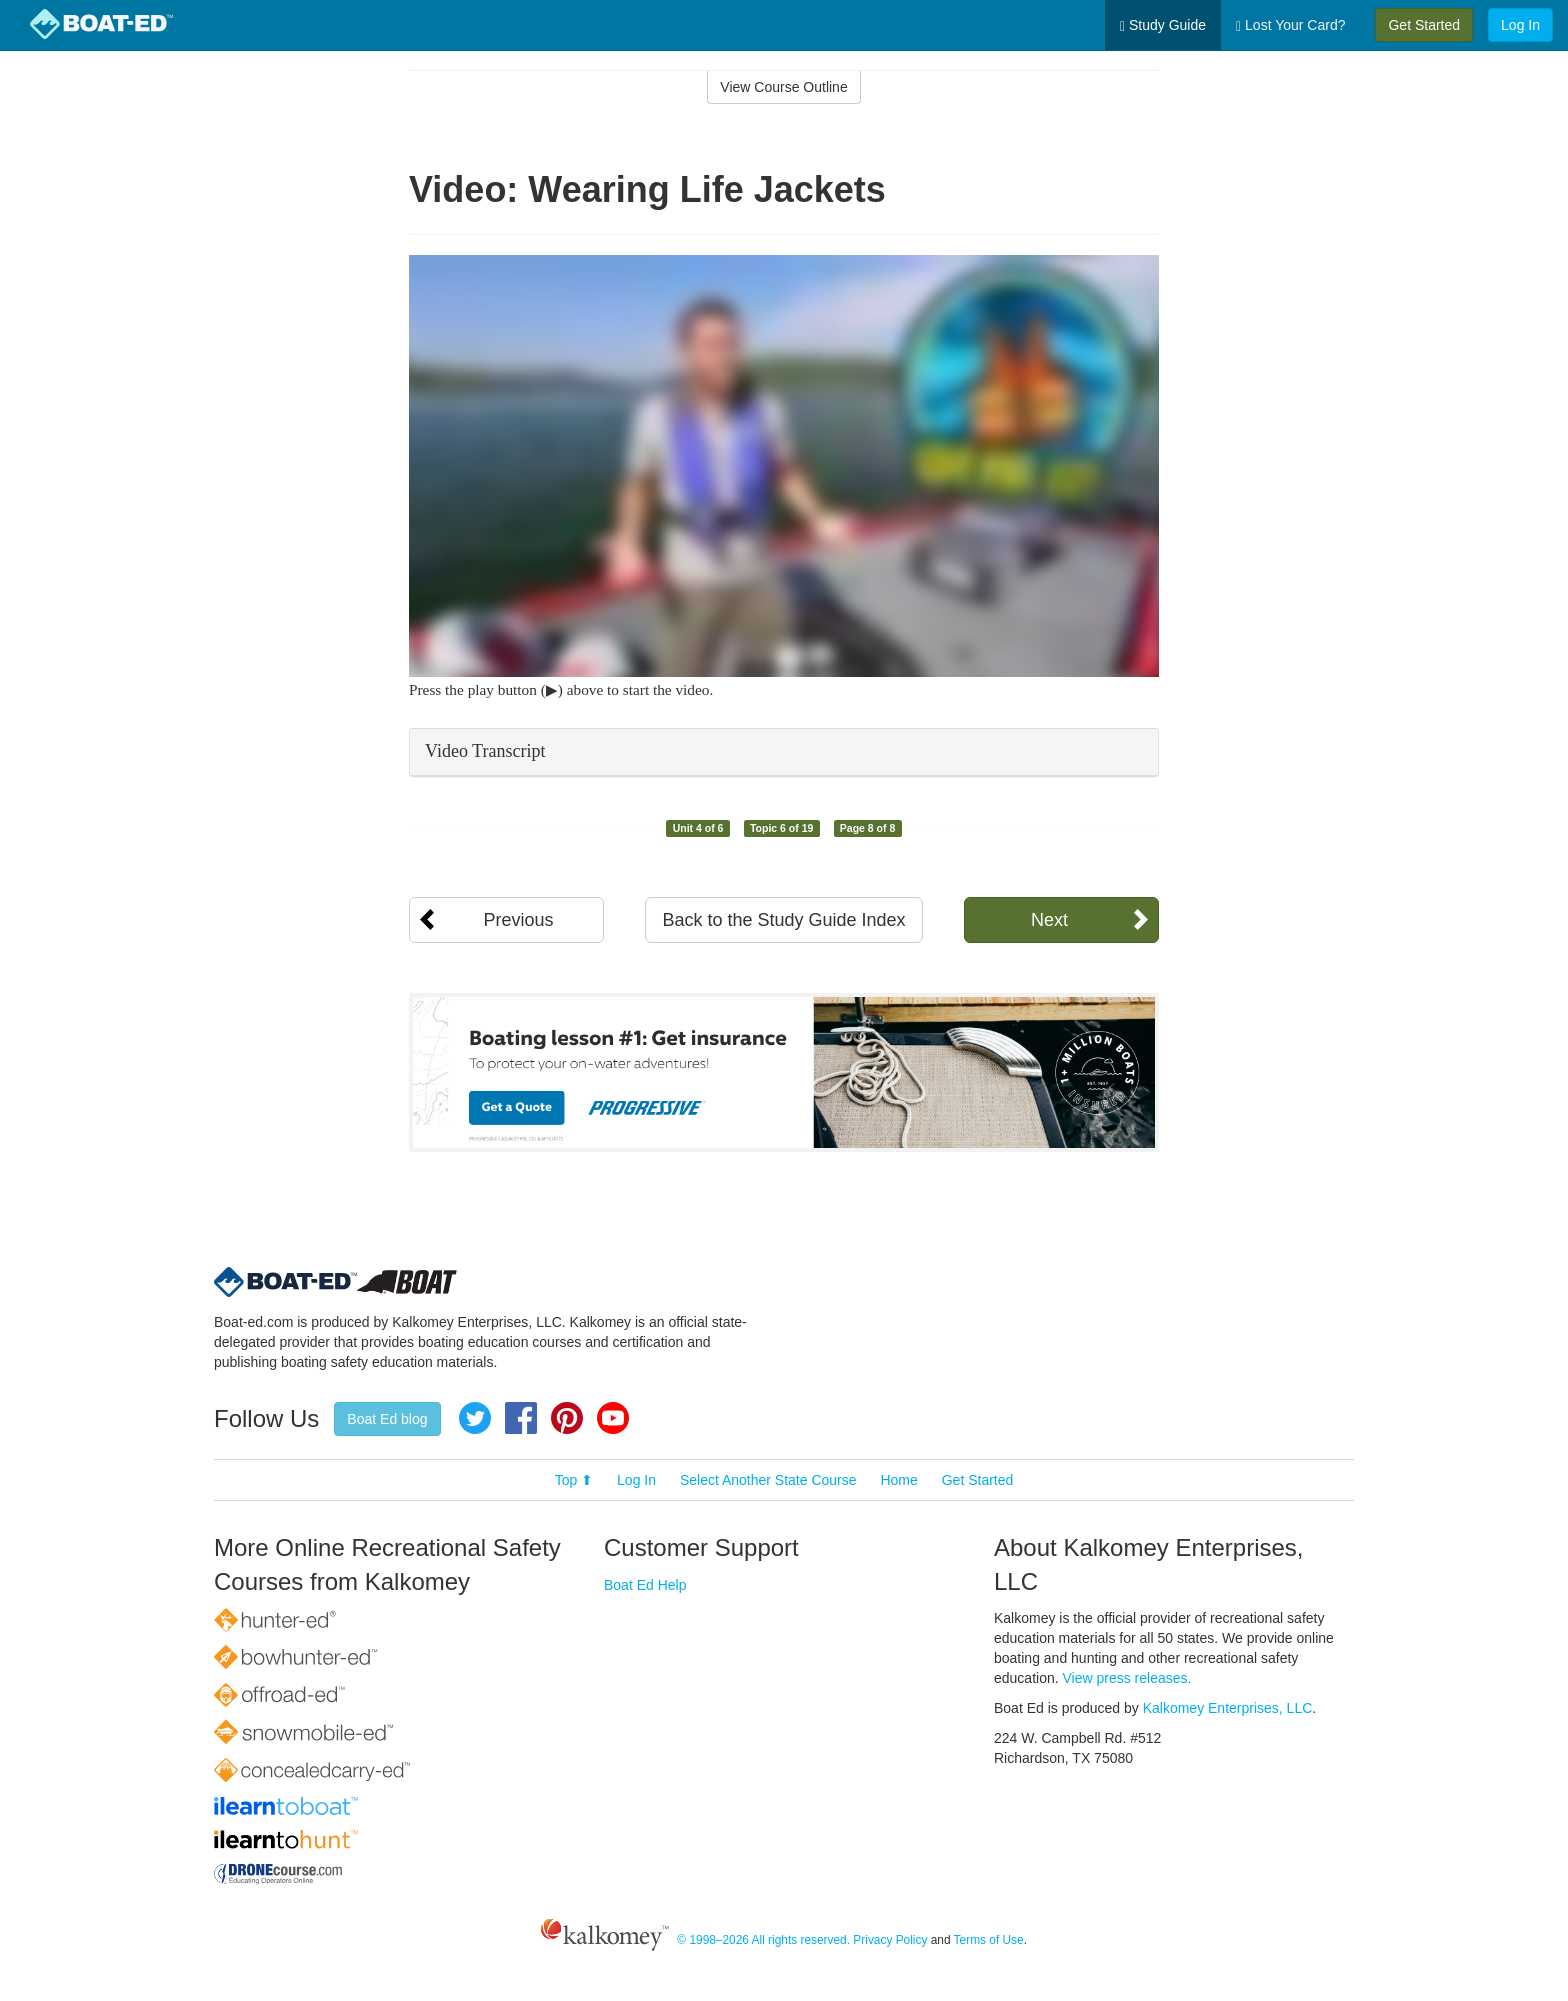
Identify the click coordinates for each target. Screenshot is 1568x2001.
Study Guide (1163, 25)
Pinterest (567, 1418)
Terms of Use (989, 1940)
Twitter (475, 1418)
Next (1049, 920)
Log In (1520, 25)
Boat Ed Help (645, 1585)
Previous (518, 920)
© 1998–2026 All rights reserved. (763, 1940)
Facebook (521, 1418)
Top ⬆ (574, 1480)
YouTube (613, 1418)
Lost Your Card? (1290, 25)
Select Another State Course (768, 1480)
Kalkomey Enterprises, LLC (1228, 1708)
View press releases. (1127, 1678)
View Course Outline (783, 87)
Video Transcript (485, 751)
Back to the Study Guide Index (783, 920)
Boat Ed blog (387, 1419)
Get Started (1424, 25)
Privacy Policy (890, 1940)
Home (898, 1480)
